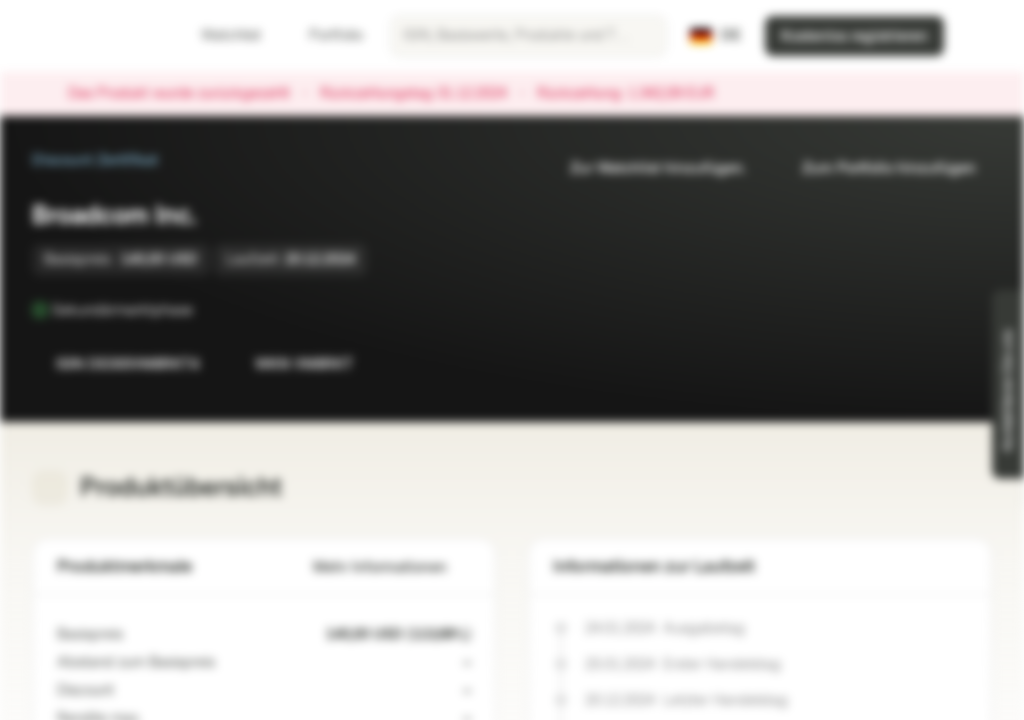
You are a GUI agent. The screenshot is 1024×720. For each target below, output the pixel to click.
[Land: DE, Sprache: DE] (715, 36)
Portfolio (324, 35)
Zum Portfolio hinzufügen (877, 168)
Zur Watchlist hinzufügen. (646, 168)
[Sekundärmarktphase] (207, 310)
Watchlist (219, 35)
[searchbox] (528, 36)
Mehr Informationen (392, 567)
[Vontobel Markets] (86, 36)
